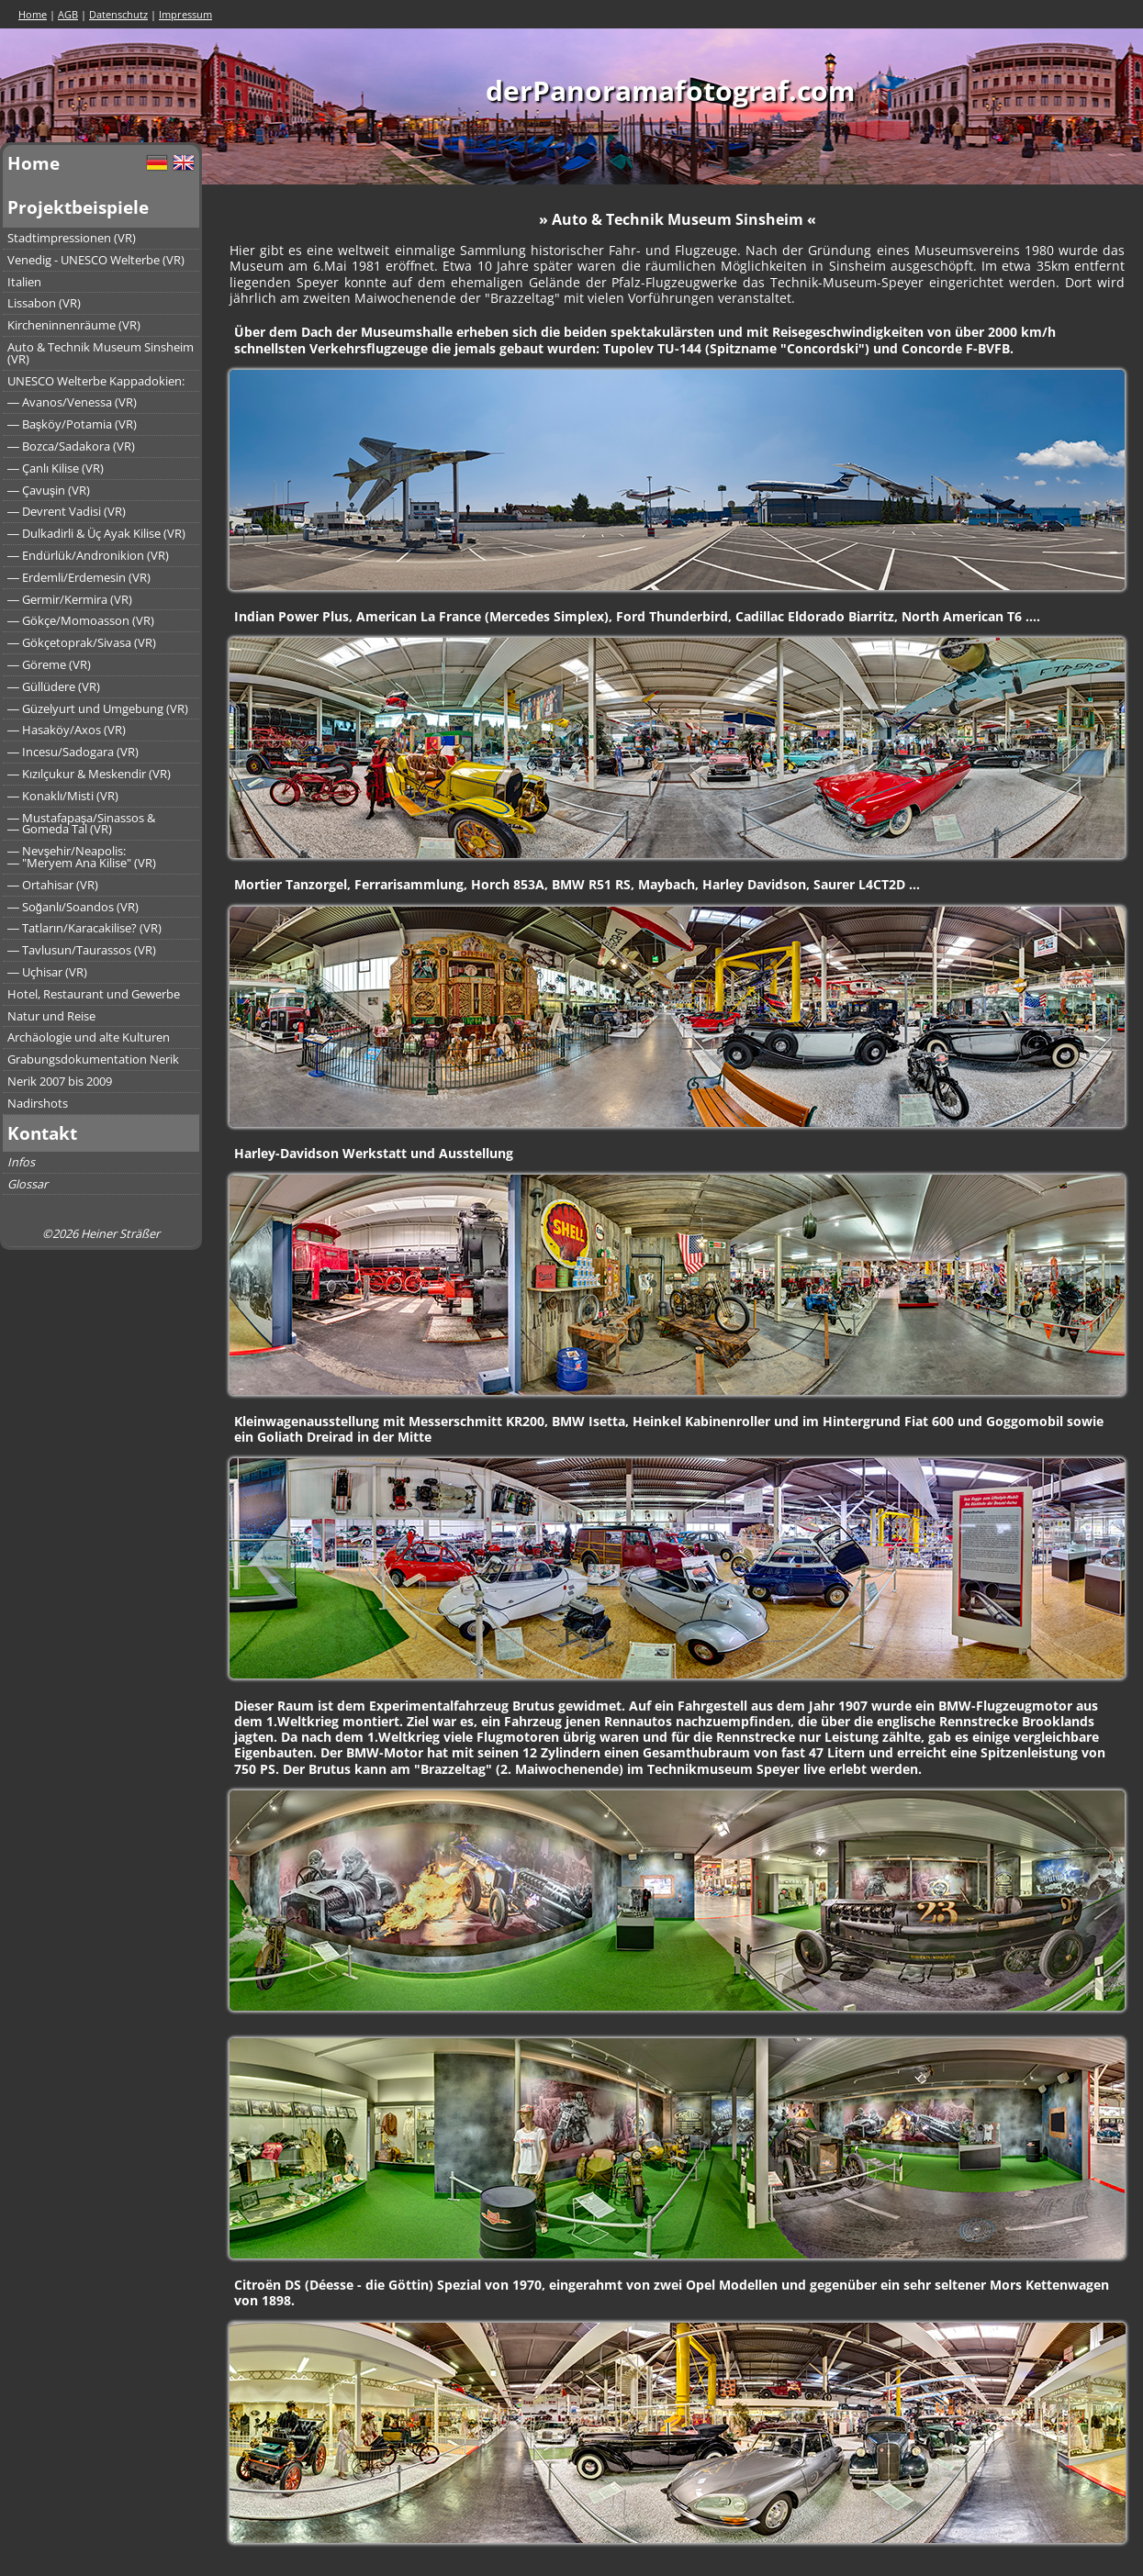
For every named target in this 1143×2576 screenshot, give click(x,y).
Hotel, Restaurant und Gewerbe (93, 994)
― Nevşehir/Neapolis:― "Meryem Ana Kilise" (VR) (81, 856)
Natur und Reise (51, 1016)
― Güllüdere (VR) (53, 686)
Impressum (185, 14)
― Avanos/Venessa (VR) (72, 402)
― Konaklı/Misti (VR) (62, 795)
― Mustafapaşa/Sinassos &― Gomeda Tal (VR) (81, 823)
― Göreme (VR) (49, 664)
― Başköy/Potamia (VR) (72, 424)
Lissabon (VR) (44, 303)
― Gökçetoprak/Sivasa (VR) (81, 642)
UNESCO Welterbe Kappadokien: (96, 381)
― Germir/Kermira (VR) (69, 599)
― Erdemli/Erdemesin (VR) (79, 577)
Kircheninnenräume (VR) (73, 325)
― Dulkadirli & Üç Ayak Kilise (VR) (96, 533)
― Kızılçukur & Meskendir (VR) (89, 773)
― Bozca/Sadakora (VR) (71, 446)
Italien (24, 281)
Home (32, 14)
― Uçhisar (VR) (47, 972)
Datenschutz (118, 14)
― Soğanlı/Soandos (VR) (73, 906)
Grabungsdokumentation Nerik (93, 1059)
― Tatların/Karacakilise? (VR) (84, 928)
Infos (21, 1162)
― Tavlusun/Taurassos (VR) (81, 950)
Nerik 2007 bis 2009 (59, 1081)
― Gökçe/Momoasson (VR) (80, 620)
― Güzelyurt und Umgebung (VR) (97, 708)
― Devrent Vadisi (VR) (66, 511)
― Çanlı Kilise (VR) (55, 468)
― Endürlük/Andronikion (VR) (88, 555)
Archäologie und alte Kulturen (88, 1037)
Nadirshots (37, 1103)
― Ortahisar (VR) (52, 884)
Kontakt (42, 1133)
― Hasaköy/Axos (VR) (66, 729)
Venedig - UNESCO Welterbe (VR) (96, 259)
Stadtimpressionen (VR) (71, 237)
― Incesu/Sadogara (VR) (73, 751)
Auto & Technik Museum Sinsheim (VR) (100, 353)
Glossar (27, 1184)
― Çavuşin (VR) (48, 490)
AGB (68, 14)
